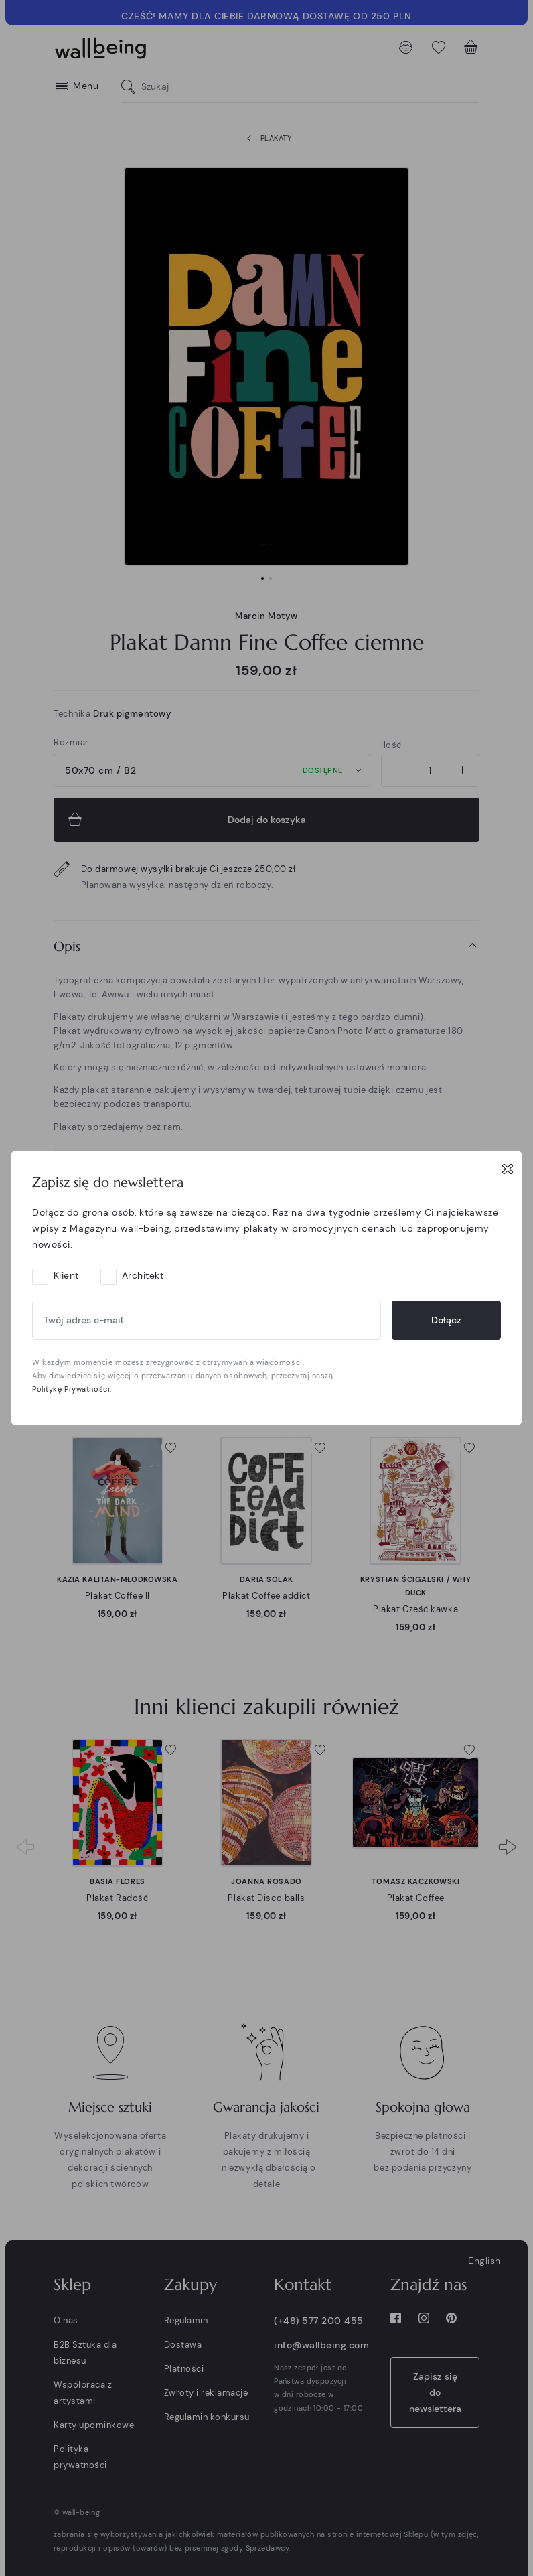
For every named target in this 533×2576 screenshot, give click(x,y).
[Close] (508, 1168)
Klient (66, 1275)
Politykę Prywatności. (72, 1389)
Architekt (143, 1275)
